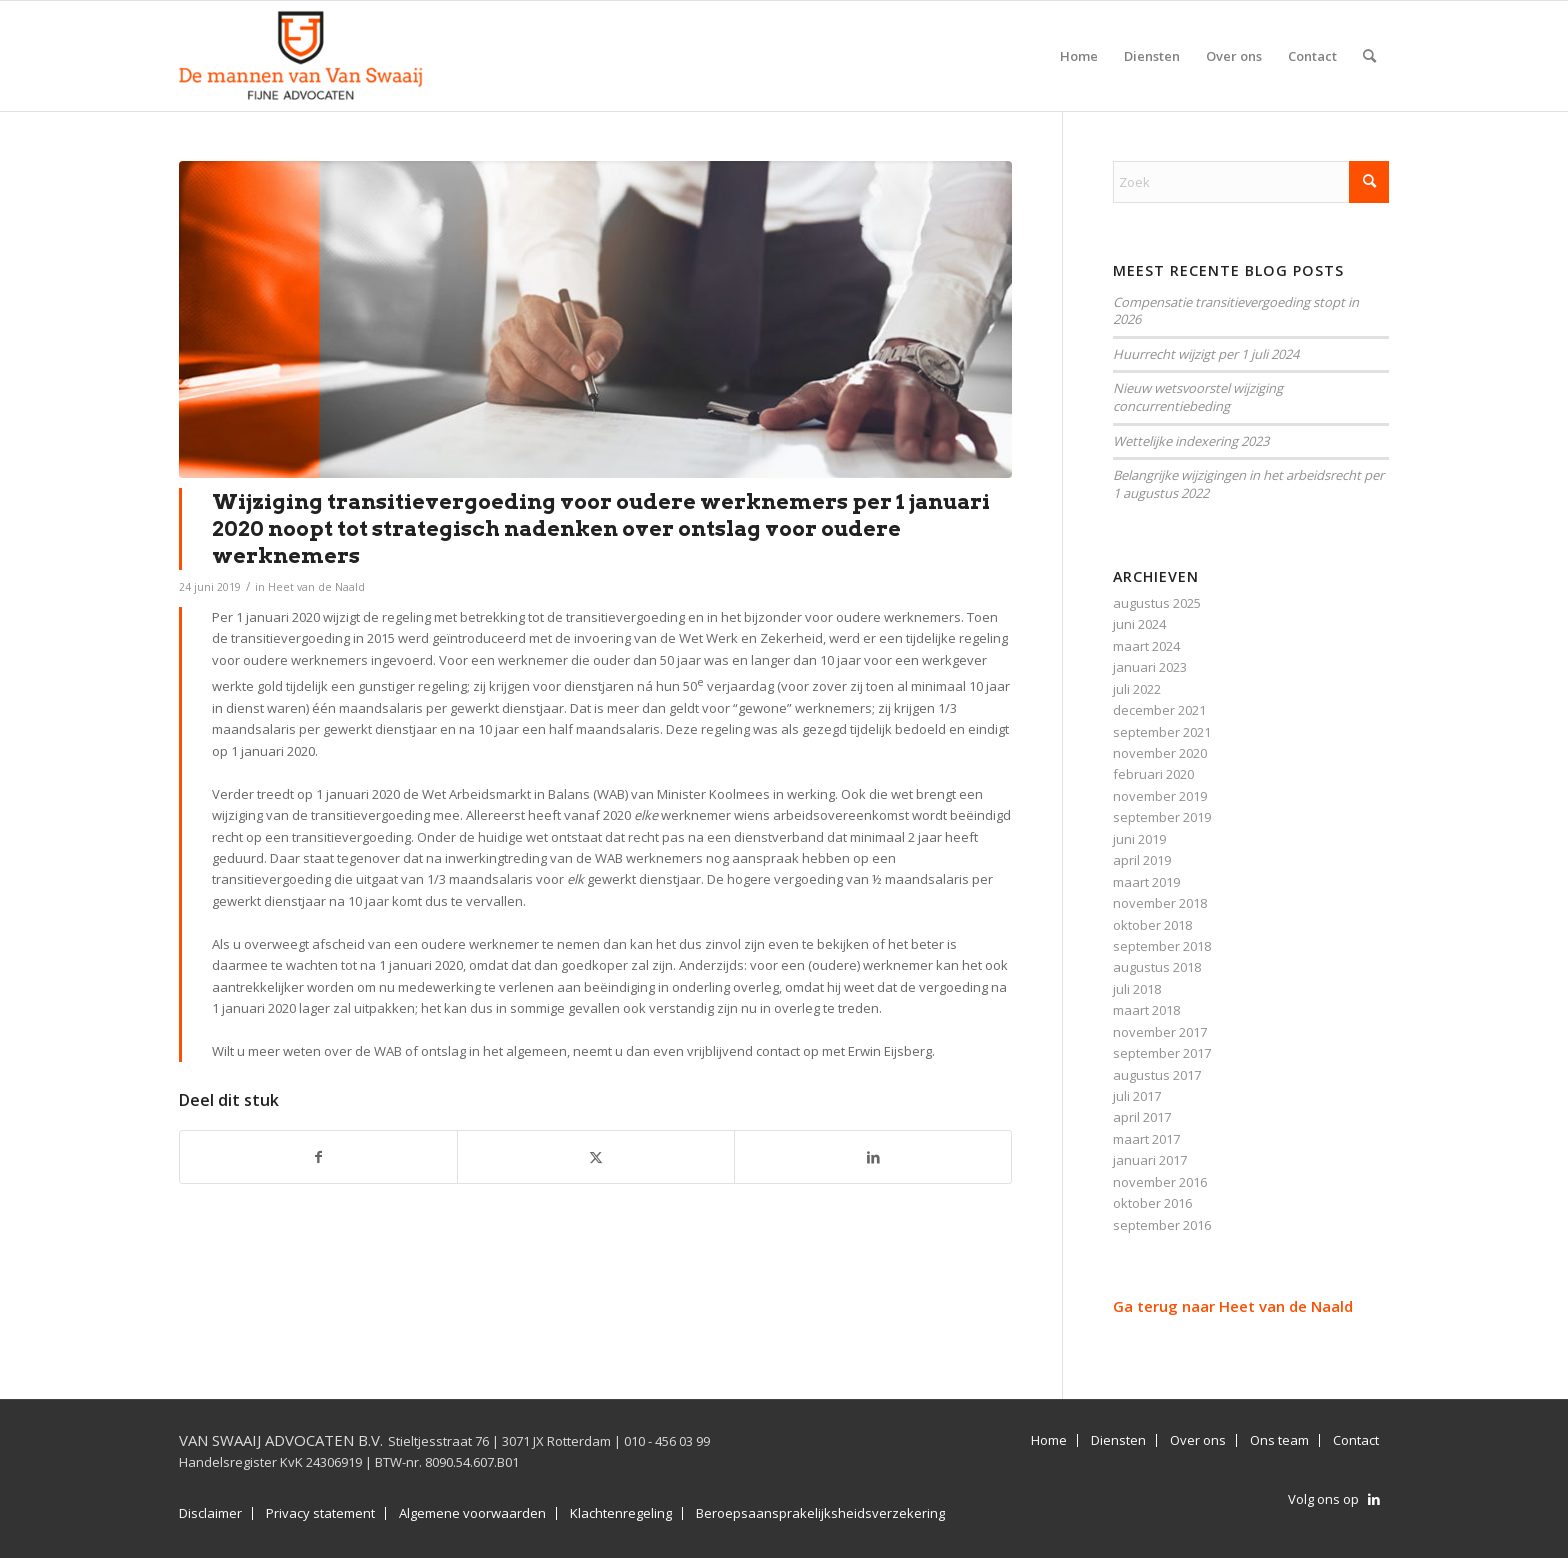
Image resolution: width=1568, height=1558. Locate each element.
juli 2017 (1137, 1096)
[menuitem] (1079, 56)
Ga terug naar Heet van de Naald (1233, 1306)
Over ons (1198, 1440)
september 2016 (1162, 1225)
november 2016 (1160, 1182)
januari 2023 (1150, 667)
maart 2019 (1146, 882)
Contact (1356, 1440)
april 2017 (1142, 1117)
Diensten (1118, 1440)
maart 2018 (1146, 1010)
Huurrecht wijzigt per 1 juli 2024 (1206, 354)
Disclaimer (210, 1513)
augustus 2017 (1157, 1075)
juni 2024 (1139, 624)
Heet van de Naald (316, 587)
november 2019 (1160, 796)
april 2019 (1142, 860)
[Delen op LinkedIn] (873, 1157)
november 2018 (1160, 903)
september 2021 (1162, 732)
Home (1049, 1440)
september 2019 (1162, 817)
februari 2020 (1153, 774)
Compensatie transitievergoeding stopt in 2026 (1236, 311)
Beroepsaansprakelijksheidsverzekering (820, 1513)
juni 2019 (1139, 839)
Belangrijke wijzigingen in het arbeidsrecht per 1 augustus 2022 (1248, 484)
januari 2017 (1150, 1160)
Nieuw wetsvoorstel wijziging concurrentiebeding (1198, 397)
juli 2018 (1137, 989)
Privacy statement (320, 1513)
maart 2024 (1146, 646)
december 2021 (1159, 710)
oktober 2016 (1152, 1203)
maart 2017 (1146, 1139)
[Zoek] (1369, 56)
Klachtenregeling (621, 1513)
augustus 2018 (1157, 967)
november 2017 (1160, 1032)
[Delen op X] (596, 1157)
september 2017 (1162, 1053)
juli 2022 (1137, 689)
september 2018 (1162, 946)
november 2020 (1160, 753)
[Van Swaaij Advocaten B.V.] (301, 56)
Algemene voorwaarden (472, 1513)
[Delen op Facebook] (318, 1157)
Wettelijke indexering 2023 (1191, 441)
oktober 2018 (1152, 925)
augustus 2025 (1157, 603)
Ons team (1279, 1440)
